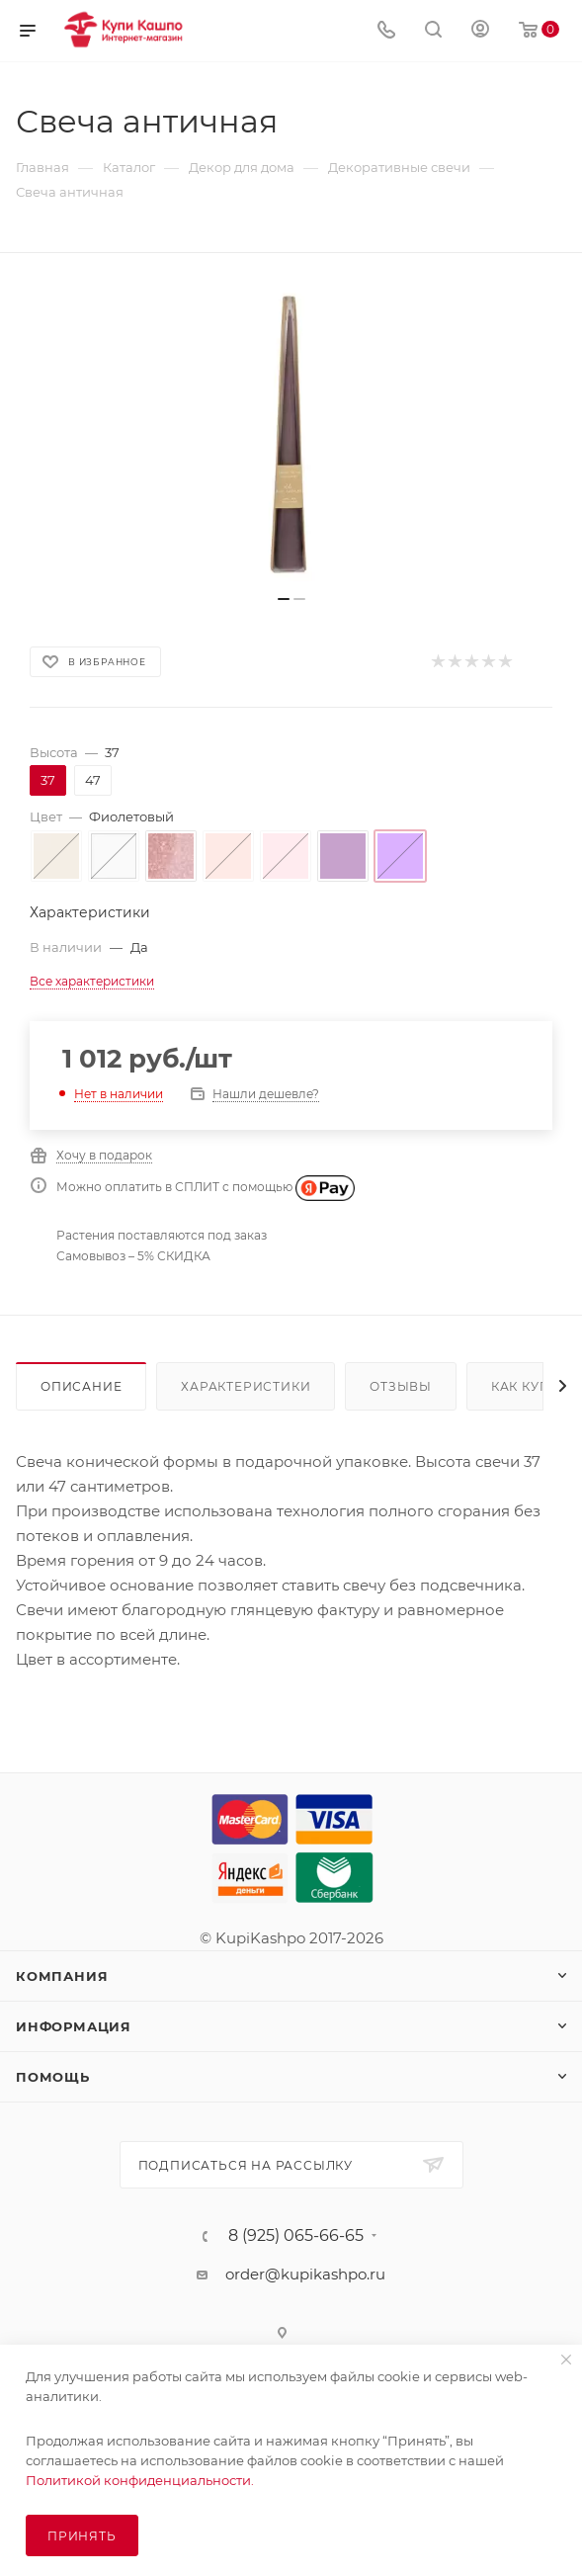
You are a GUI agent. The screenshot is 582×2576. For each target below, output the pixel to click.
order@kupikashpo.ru (305, 2274)
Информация (73, 2026)
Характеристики (245, 1386)
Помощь (53, 2077)
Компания (62, 1976)
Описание (81, 1386)
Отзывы (401, 1386)
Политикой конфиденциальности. (140, 2480)
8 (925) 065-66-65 (296, 2236)
